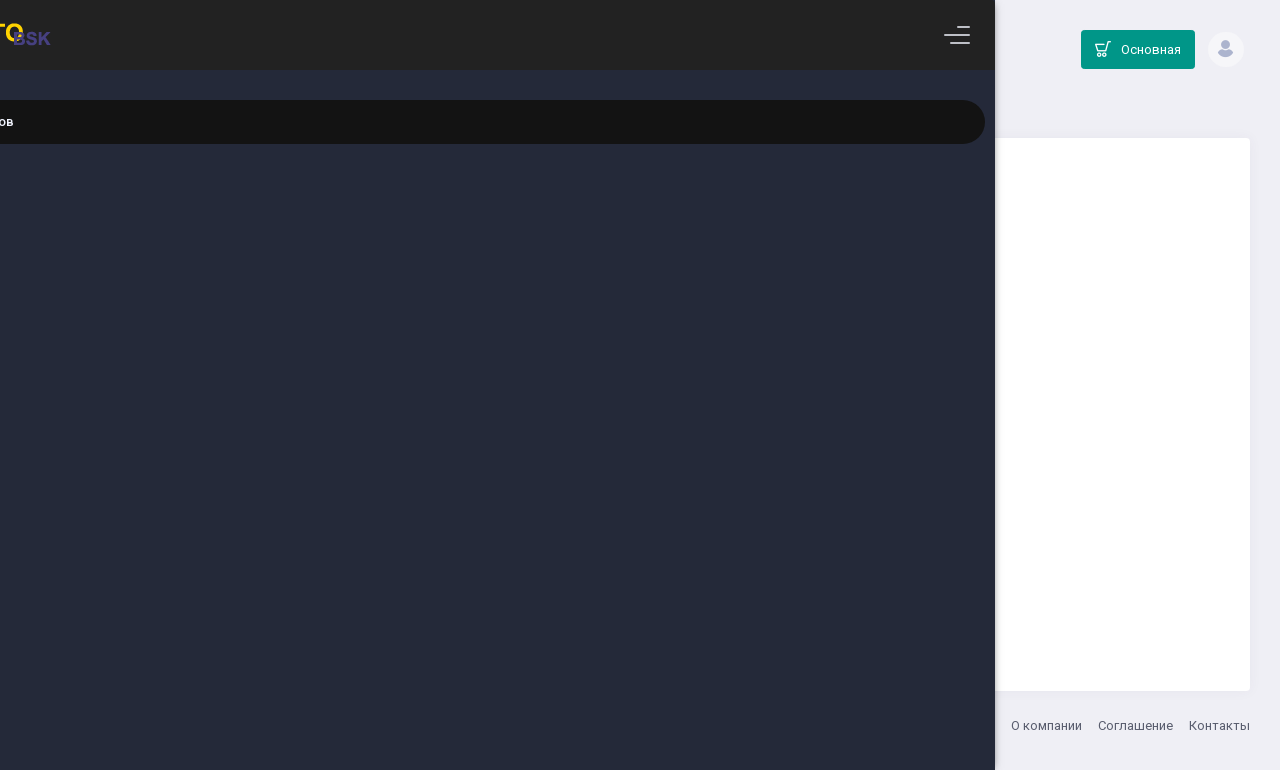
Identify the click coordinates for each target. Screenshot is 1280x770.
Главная (611, 105)
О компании (1046, 725)
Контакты (1219, 725)
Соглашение (1135, 725)
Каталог (675, 105)
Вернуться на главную (793, 576)
